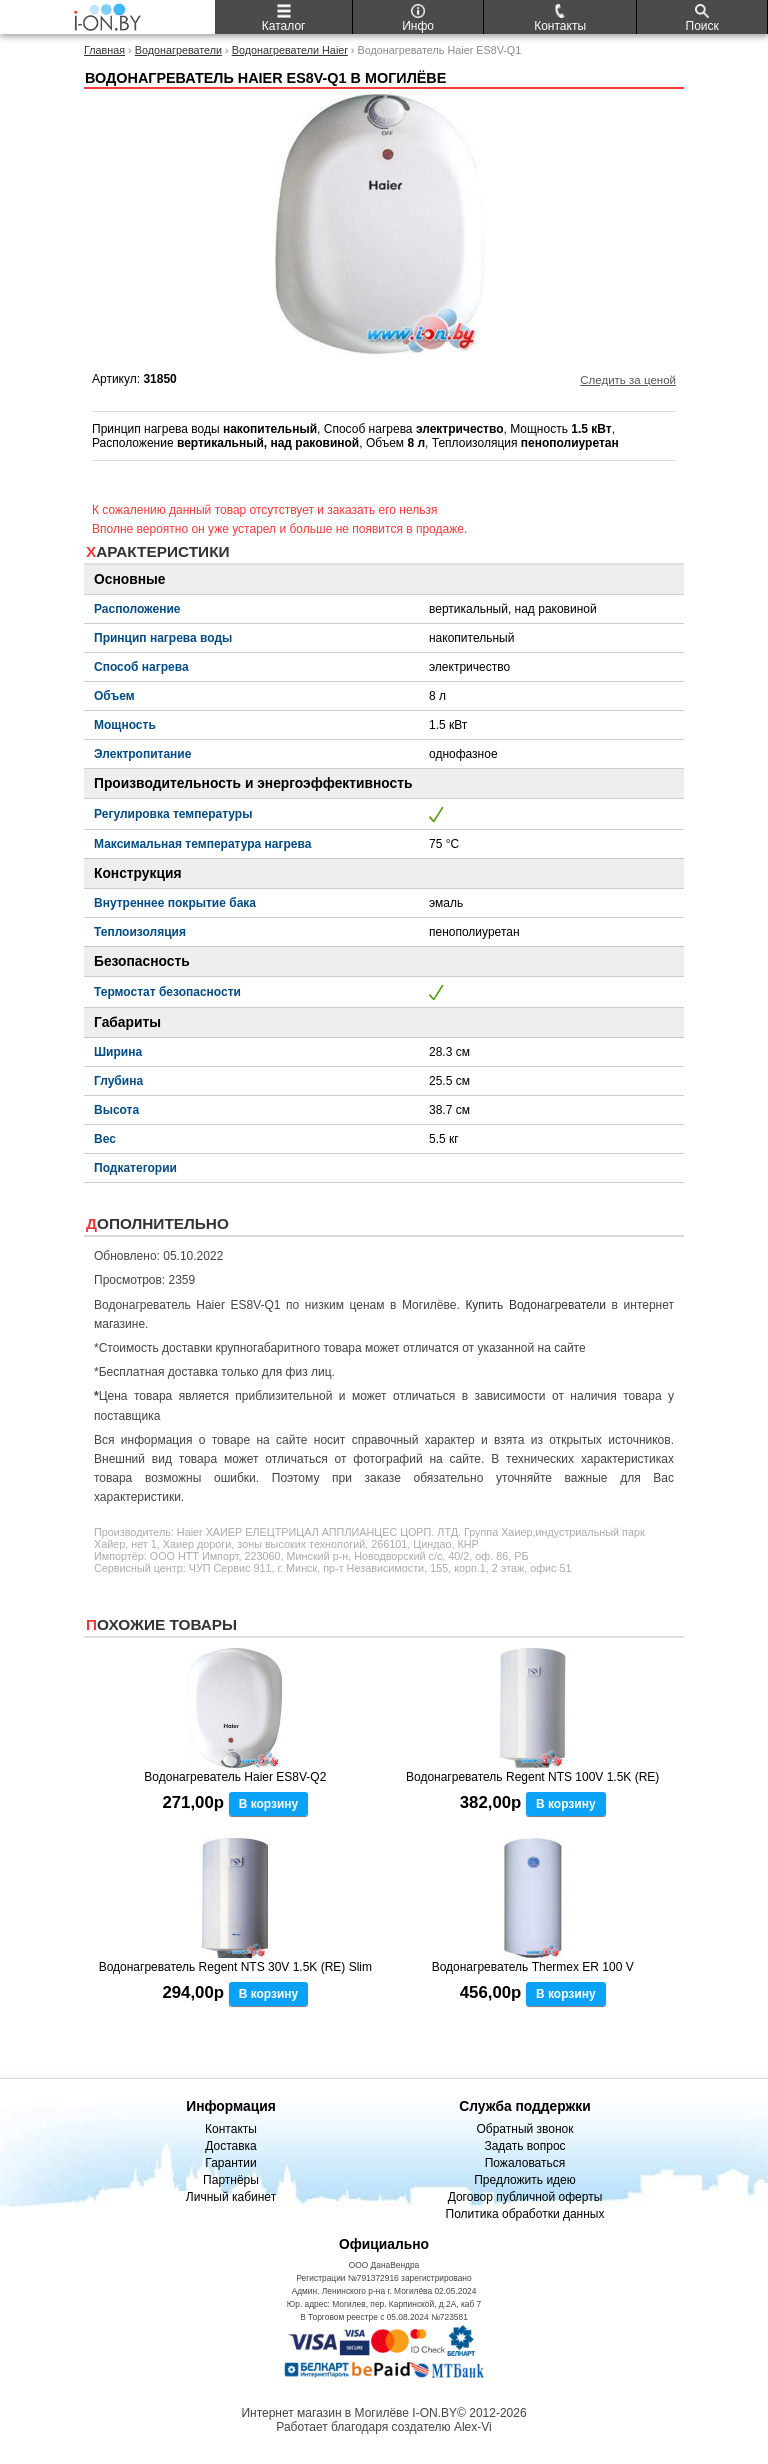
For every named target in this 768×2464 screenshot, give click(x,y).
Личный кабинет (231, 2197)
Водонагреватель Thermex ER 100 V (533, 1967)
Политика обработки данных (525, 2214)
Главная (104, 50)
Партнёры (231, 2180)
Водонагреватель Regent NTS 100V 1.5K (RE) (532, 1777)
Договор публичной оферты (525, 2197)
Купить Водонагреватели (535, 1305)
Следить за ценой (628, 380)
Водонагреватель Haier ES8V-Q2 (235, 1777)
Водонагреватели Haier (290, 50)
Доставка (231, 2146)
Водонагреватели (178, 50)
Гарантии (230, 2163)
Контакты (231, 2129)
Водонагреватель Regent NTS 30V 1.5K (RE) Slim (235, 1967)
